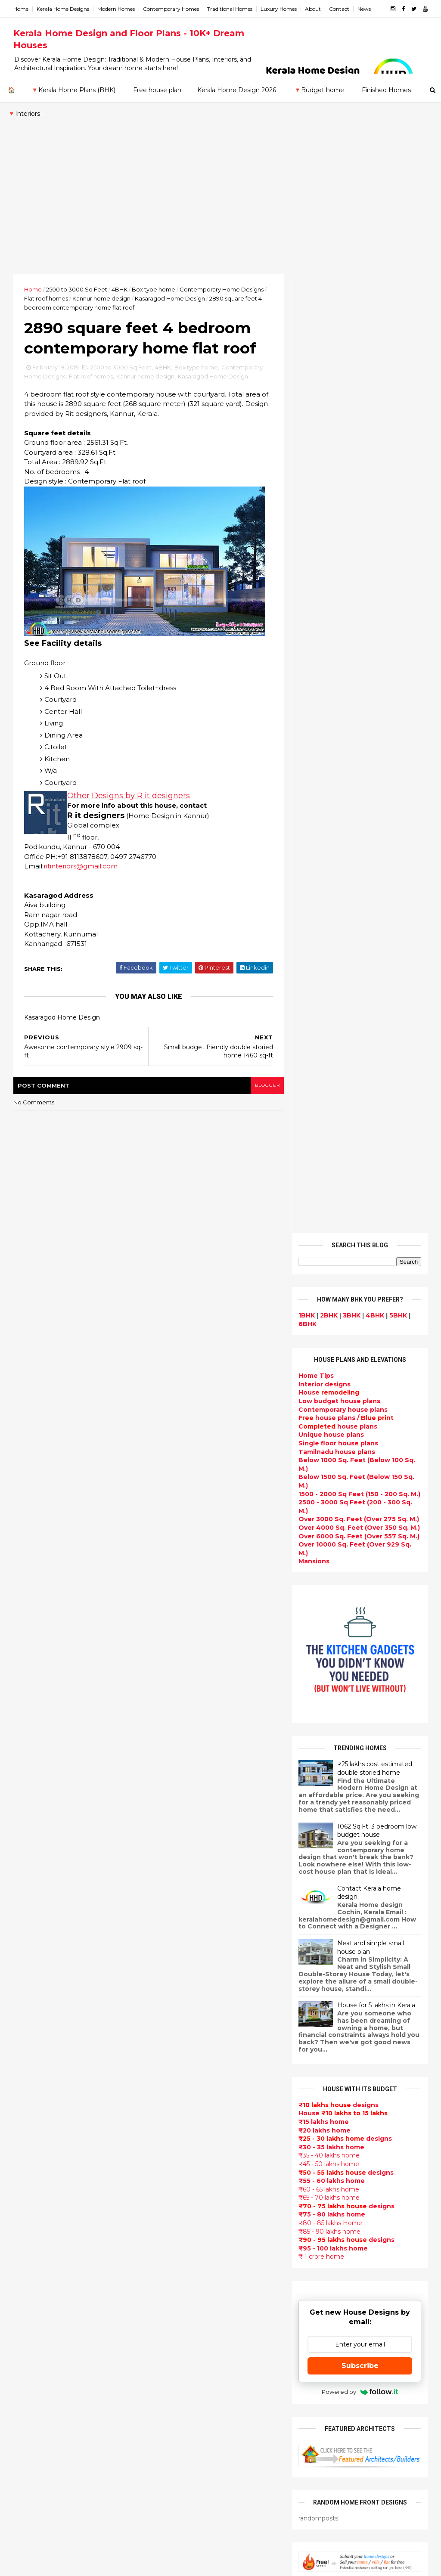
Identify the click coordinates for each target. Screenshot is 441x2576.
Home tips (172, 2451)
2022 (31, 1807)
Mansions (313, 602)
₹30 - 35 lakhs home (331, 1188)
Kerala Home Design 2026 (236, 90)
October (35, 1876)
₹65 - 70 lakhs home (328, 1239)
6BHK (307, 365)
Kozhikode (31, 2190)
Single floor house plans (338, 484)
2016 (30, 2020)
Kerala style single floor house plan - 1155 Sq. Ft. (379, 1769)
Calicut (64, 2190)
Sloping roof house (187, 1938)
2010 (30, 2091)
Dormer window (182, 2256)
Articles (168, 2204)
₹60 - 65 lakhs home (328, 1230)
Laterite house (180, 2399)
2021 (30, 1819)
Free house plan (157, 90)
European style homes (192, 2338)
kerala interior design (191, 2133)
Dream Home (177, 2420)
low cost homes (182, 2327)
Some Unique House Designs (379, 1869)
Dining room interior (189, 2276)
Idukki (24, 2147)
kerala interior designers (196, 2379)
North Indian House (187, 2317)
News (364, 9)
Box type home (154, 289)
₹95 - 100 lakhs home (332, 1289)
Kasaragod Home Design (170, 298)
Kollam (25, 2173)
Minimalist (172, 2358)
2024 (31, 1784)
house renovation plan (193, 2389)
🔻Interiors (24, 114)
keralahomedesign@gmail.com (355, 2333)
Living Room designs (189, 2163)
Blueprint (171, 2491)
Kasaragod (31, 2164)
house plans (337, 467)
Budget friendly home (192, 2153)
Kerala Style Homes (187, 2051)
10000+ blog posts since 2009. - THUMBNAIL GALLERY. (84, 2564)
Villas (164, 2020)
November (38, 1864)
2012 (30, 2067)
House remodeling (186, 2409)
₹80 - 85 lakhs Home (330, 1264)
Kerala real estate (185, 2512)
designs (324, 425)
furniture (341, 2085)
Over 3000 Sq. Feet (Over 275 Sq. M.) (358, 560)
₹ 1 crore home (321, 1298)
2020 (31, 1831)
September (40, 1888)
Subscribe (359, 1407)
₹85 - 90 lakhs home (329, 1273)
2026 (31, 1760)
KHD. (190, 2564)
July (27, 1912)
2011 (30, 2079)
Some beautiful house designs (380, 1834)
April (28, 1946)
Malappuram (34, 2198)
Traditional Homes (230, 9)
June (29, 1923)
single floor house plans (195, 2194)
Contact (339, 9)
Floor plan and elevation (195, 2071)
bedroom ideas (180, 2235)
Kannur (25, 2156)
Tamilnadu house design (196, 2246)
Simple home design (189, 2307)
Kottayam (30, 2181)
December (38, 1853)
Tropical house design (192, 2287)
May (27, 1935)
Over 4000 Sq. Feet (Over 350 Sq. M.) (358, 569)
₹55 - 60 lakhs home (331, 1222)
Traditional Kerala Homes (197, 2092)
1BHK (306, 356)
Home (21, 9)
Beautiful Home (182, 1969)
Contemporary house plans (342, 451)
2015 (30, 2032)
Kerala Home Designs (63, 9)
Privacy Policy (319, 1666)
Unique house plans (330, 476)
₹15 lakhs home (323, 1163)
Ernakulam (31, 2139)
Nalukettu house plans (193, 2481)
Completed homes (186, 2143)
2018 (30, 1997)
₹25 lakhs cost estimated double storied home (374, 809)
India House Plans (185, 1949)
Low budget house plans (339, 442)
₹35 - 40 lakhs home (328, 1196)
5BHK (398, 356)
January (34, 1982)
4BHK (120, 289)
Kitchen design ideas (190, 2297)
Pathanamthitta (40, 2215)
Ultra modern (177, 2215)
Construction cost (186, 2184)
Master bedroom (183, 2368)
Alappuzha (31, 2131)
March (31, 1958)
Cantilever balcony (186, 2502)
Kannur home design (102, 298)
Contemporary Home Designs (222, 289)
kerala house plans (186, 2440)
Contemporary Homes (171, 9)
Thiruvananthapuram (48, 2223)
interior (168, 2000)
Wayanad (29, 2240)
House (328, 433)
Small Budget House (189, 1989)
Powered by (359, 1432)
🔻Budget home (319, 90)
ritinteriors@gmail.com (81, 867)
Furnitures (173, 2471)
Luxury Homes (279, 9)
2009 (31, 2102)
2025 (31, 1772)
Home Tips (315, 417)
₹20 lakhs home (324, 1171)
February (35, 1970)
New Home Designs (188, 2082)
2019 (30, 1842)
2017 (30, 2008)
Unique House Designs (193, 2174)
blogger (261, 1086)
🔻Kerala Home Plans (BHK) (73, 90)
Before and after (184, 2522)
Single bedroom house (193, 2532)
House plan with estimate (198, 2266)
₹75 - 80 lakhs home (331, 1255)
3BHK (351, 356)
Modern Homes (116, 9)
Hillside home (178, 2460)
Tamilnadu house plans (336, 493)
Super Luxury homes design (201, 2102)
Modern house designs (193, 1907)
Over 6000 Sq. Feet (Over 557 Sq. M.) (358, 577)
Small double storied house (201, 2061)
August (33, 1899)
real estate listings (387, 2135)
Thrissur (27, 2232)
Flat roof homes (46, 298)
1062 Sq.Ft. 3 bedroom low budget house (376, 872)
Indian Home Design (189, 2112)
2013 (30, 2055)
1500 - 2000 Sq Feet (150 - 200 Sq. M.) (359, 535)
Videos (167, 2225)
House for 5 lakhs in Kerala (376, 1046)
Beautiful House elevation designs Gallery (374, 1734)
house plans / (345, 459)
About (313, 9)
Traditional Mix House (191, 2430)
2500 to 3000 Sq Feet (77, 289)
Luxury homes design (191, 1979)
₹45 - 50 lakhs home (328, 1205)
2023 (31, 1795)
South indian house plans (198, 2123)
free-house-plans (184, 2030)
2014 (31, 2044)
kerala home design (188, 1897)
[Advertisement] (220, 209)
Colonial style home (188, 2041)
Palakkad (28, 2206)
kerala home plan (184, 1958)
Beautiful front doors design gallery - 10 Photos (377, 1908)
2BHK (328, 356)
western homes (181, 2348)
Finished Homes (386, 90)
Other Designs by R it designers (129, 796)
